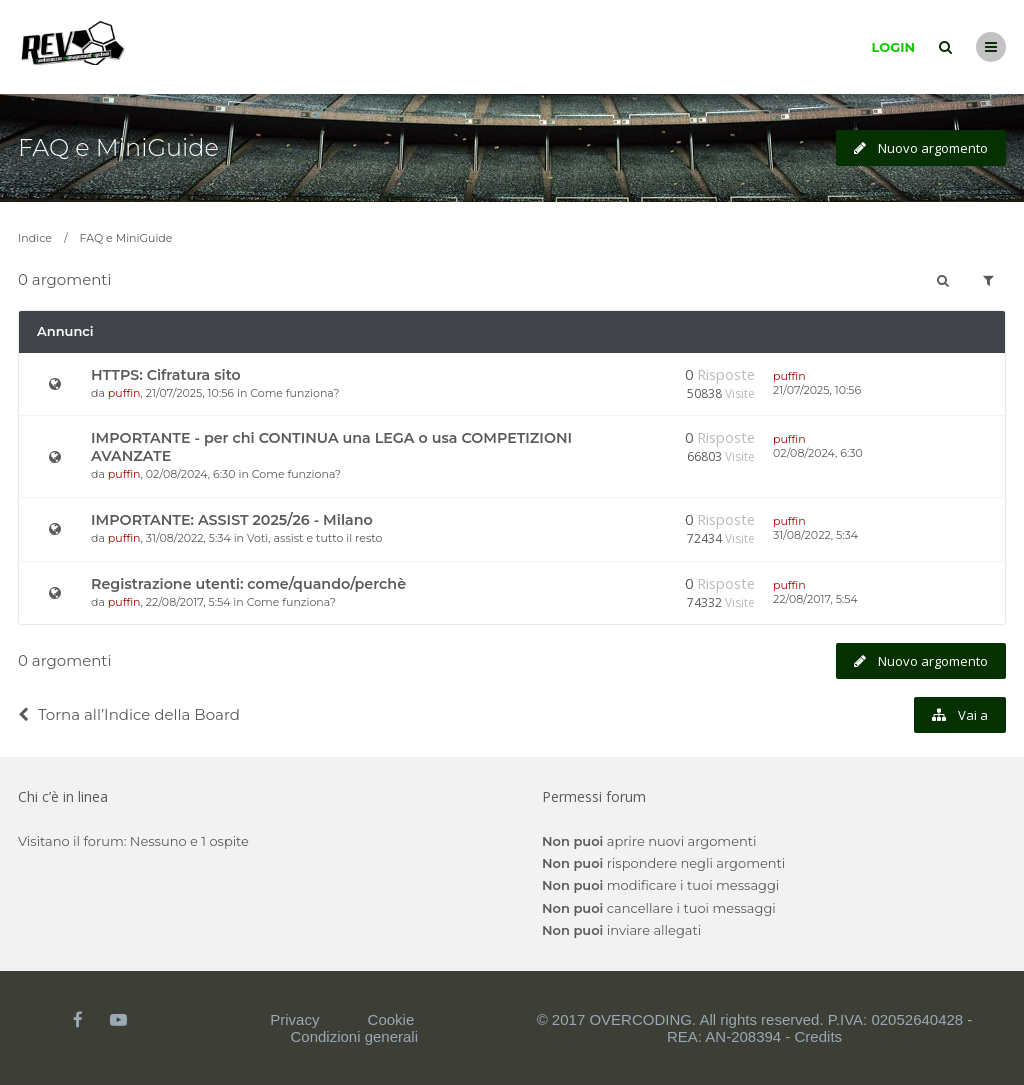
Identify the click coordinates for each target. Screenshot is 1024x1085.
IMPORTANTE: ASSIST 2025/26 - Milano (232, 520)
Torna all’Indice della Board (129, 714)
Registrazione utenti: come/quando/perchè (248, 584)
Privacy (294, 1019)
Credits (819, 1036)
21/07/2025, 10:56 (817, 390)
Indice (35, 238)
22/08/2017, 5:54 (815, 599)
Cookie (391, 1019)
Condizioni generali (354, 1036)
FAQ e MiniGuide (118, 147)
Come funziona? (294, 393)
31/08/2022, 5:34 (815, 535)
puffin (124, 393)
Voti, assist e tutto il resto (314, 538)
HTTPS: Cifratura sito (166, 375)
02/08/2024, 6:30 (818, 453)
